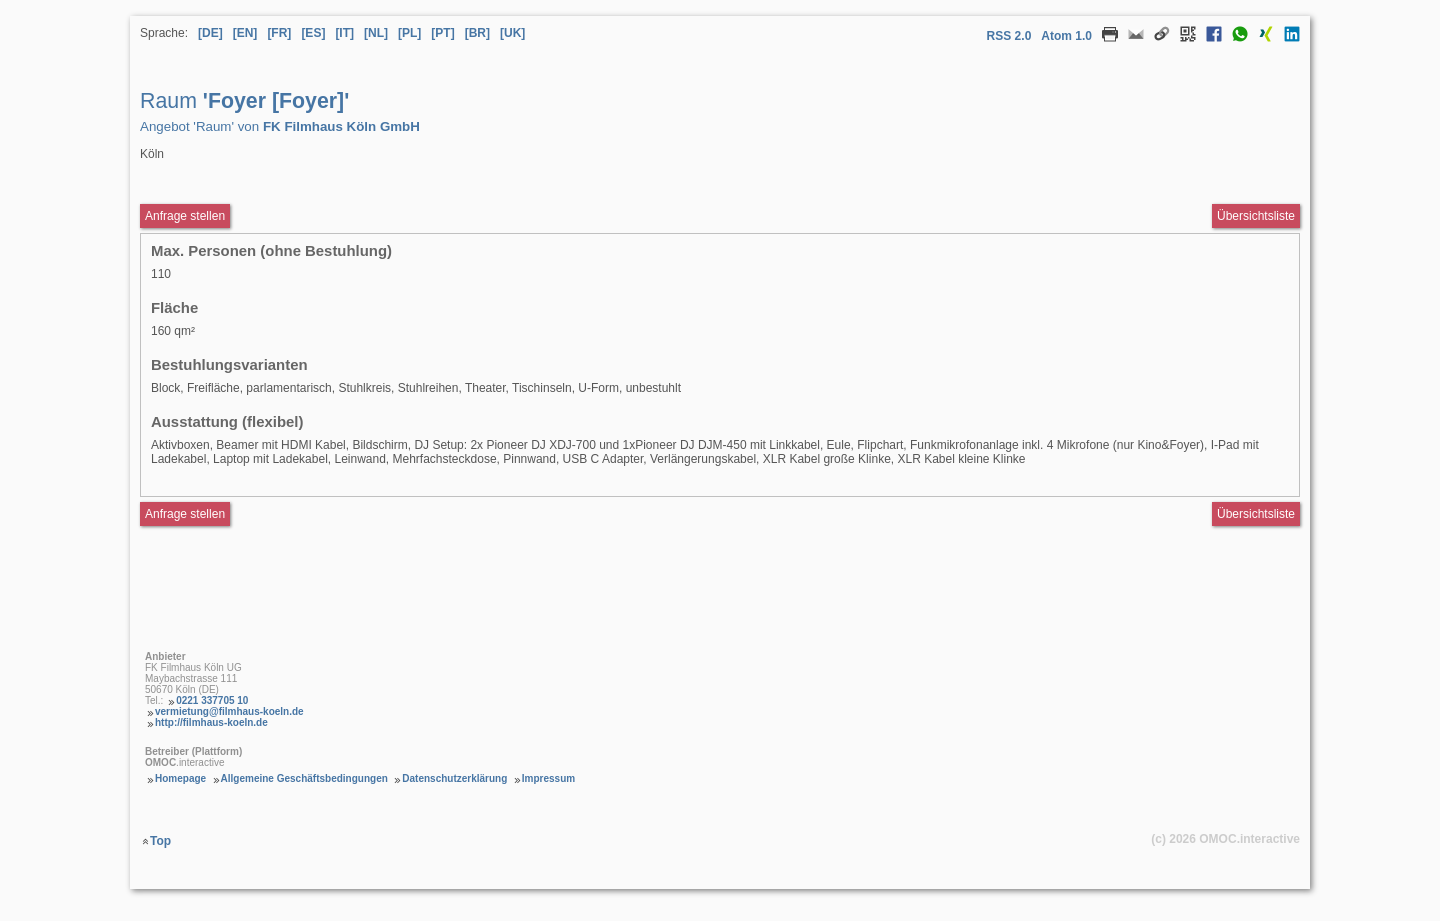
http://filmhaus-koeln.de (211, 722)
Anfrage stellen (185, 514)
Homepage (180, 778)
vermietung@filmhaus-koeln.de (229, 711)
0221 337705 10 (212, 700)
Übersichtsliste (1256, 216)
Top (160, 841)
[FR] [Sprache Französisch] (279, 33)
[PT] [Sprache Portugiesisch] (442, 33)
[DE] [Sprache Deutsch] (210, 33)
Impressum (548, 778)
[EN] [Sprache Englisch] (245, 33)
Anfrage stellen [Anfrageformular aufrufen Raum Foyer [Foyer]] (185, 216)
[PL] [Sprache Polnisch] (409, 33)
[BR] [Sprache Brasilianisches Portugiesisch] (477, 33)
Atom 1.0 (1066, 36)
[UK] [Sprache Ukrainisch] (512, 33)
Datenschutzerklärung (454, 778)
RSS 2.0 (1009, 36)
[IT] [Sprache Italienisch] (344, 33)
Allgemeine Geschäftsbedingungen (304, 778)
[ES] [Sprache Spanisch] (313, 33)
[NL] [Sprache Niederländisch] (376, 33)
